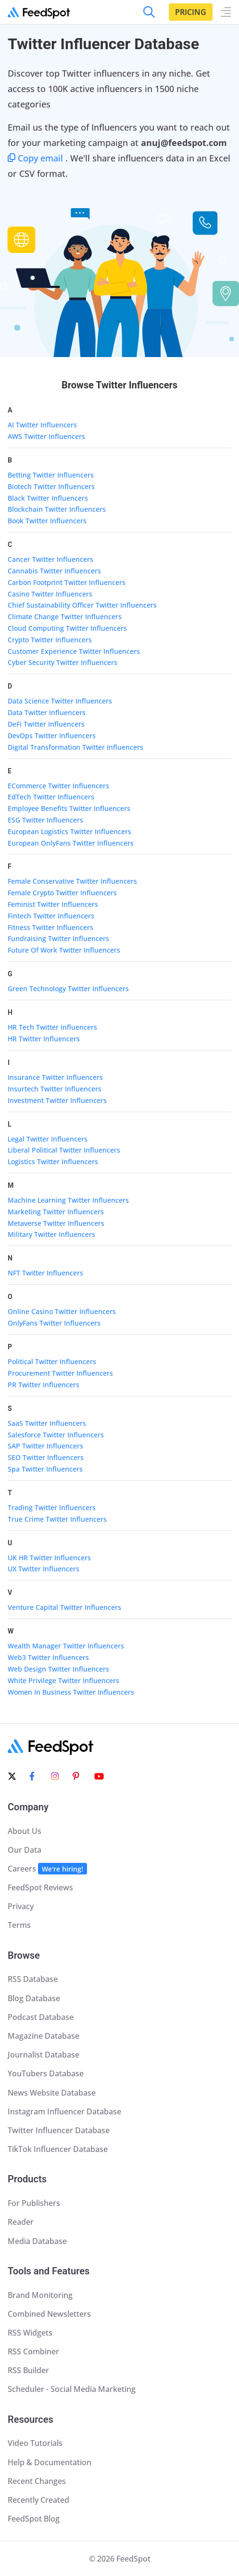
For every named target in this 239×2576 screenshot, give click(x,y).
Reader (21, 2222)
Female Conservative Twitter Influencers (72, 881)
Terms (19, 1925)
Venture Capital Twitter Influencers (64, 1607)
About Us (24, 1831)
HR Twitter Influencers (44, 1038)
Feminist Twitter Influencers (53, 904)
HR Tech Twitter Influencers (52, 1027)
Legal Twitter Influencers (48, 1138)
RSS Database (33, 1979)
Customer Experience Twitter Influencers (74, 651)
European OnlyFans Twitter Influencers (71, 843)
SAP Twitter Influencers (45, 1445)
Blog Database (34, 1998)
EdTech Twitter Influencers (51, 796)
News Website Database (52, 2092)
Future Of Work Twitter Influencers (64, 950)
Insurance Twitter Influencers (55, 1077)
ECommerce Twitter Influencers (58, 785)
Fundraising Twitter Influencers (58, 938)
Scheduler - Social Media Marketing (72, 2389)
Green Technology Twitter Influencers (68, 988)
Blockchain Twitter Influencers (57, 509)
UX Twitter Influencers (43, 1568)
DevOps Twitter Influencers (52, 735)
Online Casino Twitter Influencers (62, 1311)
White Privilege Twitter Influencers (63, 1680)
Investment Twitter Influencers (57, 1100)
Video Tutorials (35, 2443)
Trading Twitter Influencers (52, 1507)
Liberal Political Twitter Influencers (64, 1150)
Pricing (190, 12)
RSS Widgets (30, 2332)
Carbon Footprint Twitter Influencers (67, 582)
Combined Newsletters (49, 2314)
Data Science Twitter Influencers (60, 700)
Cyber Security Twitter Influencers (62, 662)
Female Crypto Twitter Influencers (62, 892)
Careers (47, 1868)
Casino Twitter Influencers (50, 593)
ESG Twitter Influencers (45, 819)
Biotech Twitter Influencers (51, 486)
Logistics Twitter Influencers (53, 1161)
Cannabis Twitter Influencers (54, 570)
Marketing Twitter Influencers (56, 1211)
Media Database (37, 2241)
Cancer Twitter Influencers (50, 559)
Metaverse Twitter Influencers (56, 1223)
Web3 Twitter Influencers (48, 1657)
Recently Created (38, 2500)
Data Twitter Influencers (47, 712)
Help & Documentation (49, 2462)
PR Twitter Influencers (43, 1384)
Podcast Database (41, 2017)
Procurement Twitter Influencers (60, 1373)
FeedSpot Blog (34, 2518)
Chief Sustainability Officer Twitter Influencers (82, 605)
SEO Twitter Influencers (46, 1457)
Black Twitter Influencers (48, 498)
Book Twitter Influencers (47, 520)
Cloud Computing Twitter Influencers (67, 628)
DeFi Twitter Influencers (46, 724)
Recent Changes (37, 2481)
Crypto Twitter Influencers (50, 639)
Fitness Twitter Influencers (50, 927)
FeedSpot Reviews (40, 1887)
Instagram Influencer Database (64, 2111)
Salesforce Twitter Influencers (56, 1434)
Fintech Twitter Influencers (51, 915)
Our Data (24, 1850)
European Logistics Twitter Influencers (69, 831)
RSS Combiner (33, 2351)
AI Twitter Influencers (42, 424)
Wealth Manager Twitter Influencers (66, 1645)
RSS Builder (28, 2370)
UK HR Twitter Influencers (49, 1557)
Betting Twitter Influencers (51, 474)
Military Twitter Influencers (51, 1234)
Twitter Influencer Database (59, 2130)
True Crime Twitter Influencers (57, 1519)
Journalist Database (43, 2054)
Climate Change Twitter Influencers (65, 616)
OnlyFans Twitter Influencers (54, 1323)
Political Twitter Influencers (52, 1361)
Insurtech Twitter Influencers (54, 1088)
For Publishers (34, 2203)
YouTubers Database (46, 2073)
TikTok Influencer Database (58, 2149)
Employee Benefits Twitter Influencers (69, 808)
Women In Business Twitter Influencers (71, 1692)
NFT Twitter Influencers (45, 1272)
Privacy (21, 1906)
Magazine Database (43, 2036)
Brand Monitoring (40, 2295)
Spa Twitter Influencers (45, 1469)
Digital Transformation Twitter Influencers (75, 747)
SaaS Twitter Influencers (47, 1423)
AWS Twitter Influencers (46, 436)
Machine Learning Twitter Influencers (68, 1200)
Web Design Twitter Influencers (58, 1668)
